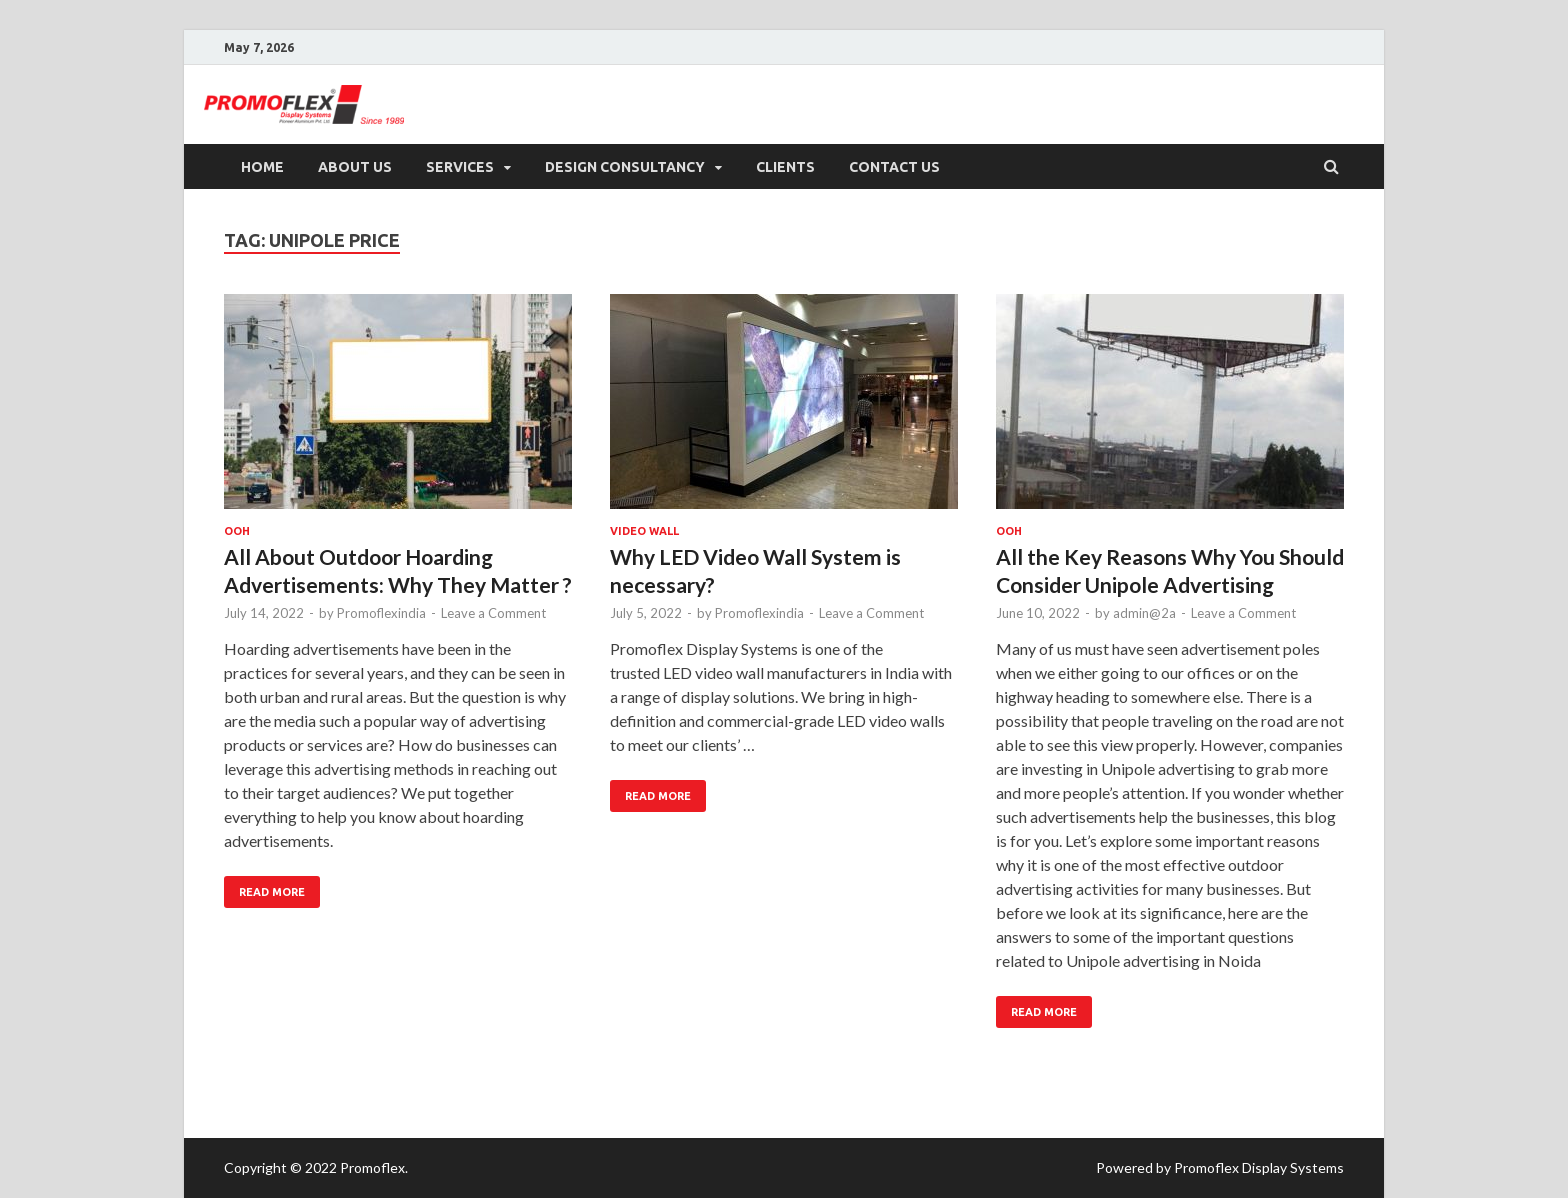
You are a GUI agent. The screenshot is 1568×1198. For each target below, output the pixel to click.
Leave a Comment (493, 613)
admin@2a (1144, 613)
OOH (237, 531)
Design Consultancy (625, 167)
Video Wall (644, 531)
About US (355, 167)
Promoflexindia (381, 613)
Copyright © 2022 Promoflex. (316, 1167)
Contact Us (894, 167)
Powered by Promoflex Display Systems (1220, 1167)
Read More (264, 887)
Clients (785, 167)
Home (262, 167)
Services (460, 167)
